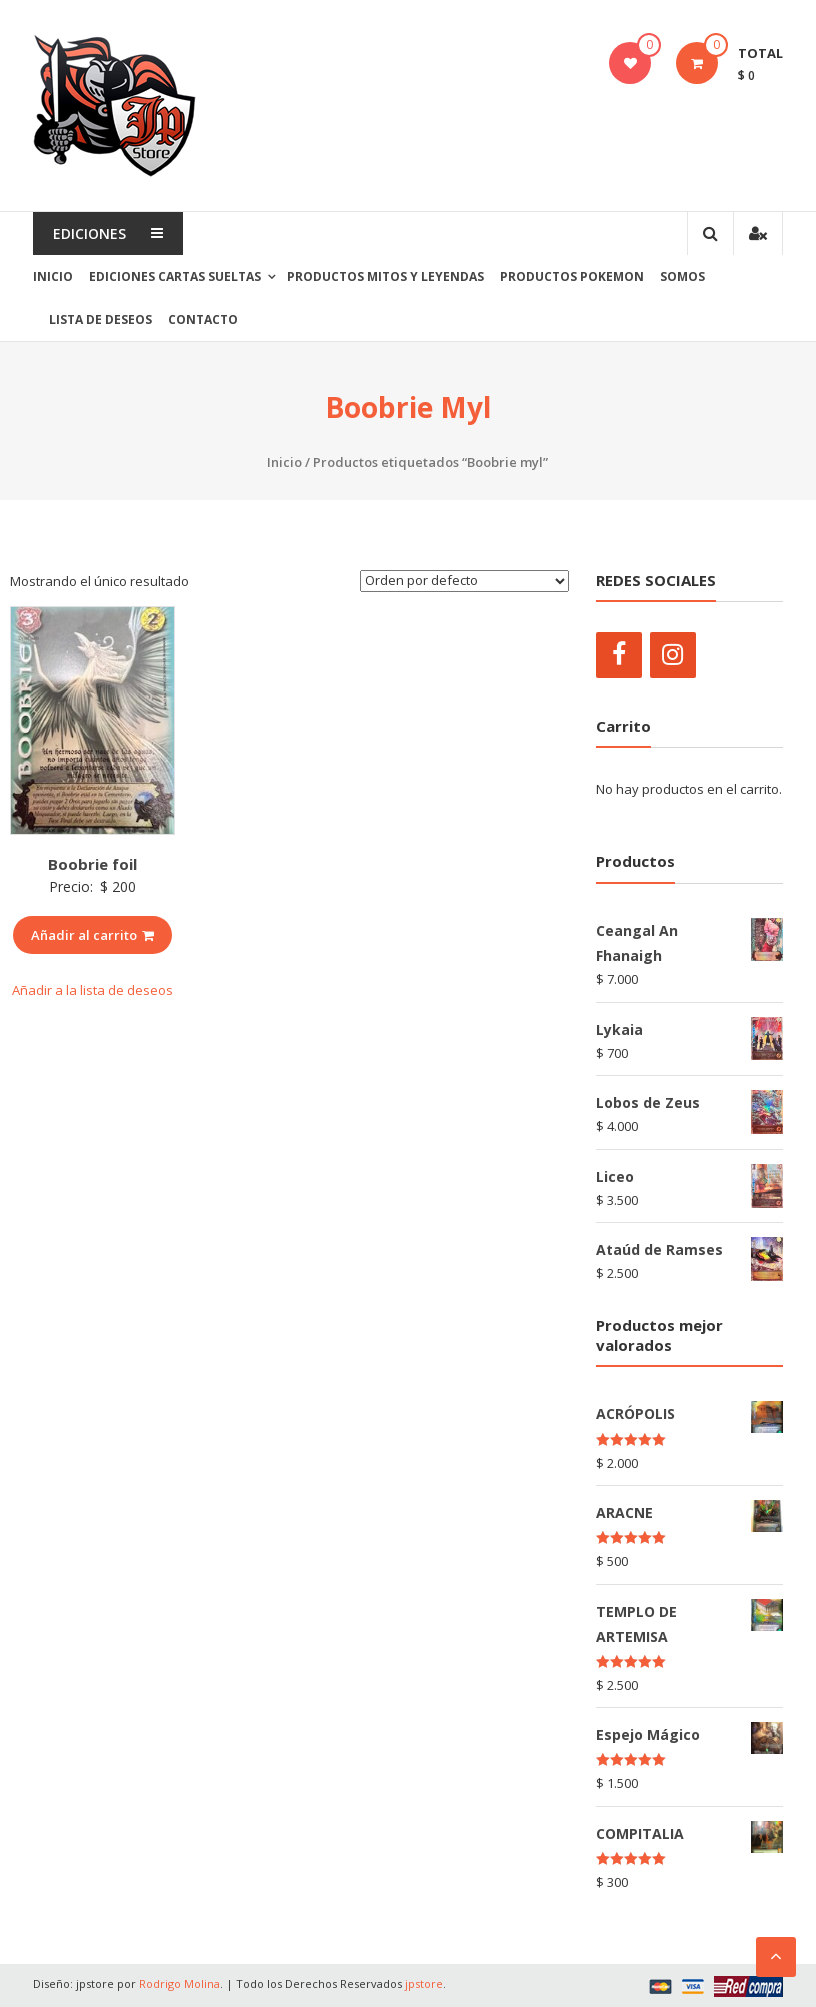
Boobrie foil (92, 864)
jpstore (424, 1983)
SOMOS (682, 276)
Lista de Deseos (100, 319)
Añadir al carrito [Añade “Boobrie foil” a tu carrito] (92, 935)
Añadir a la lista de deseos (92, 990)
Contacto (203, 319)
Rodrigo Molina (179, 1983)
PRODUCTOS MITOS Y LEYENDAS (385, 276)
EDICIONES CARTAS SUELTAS (175, 276)
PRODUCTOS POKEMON (572, 276)
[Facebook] (619, 655)
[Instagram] (673, 655)
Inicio (53, 276)
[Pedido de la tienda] (464, 581)
